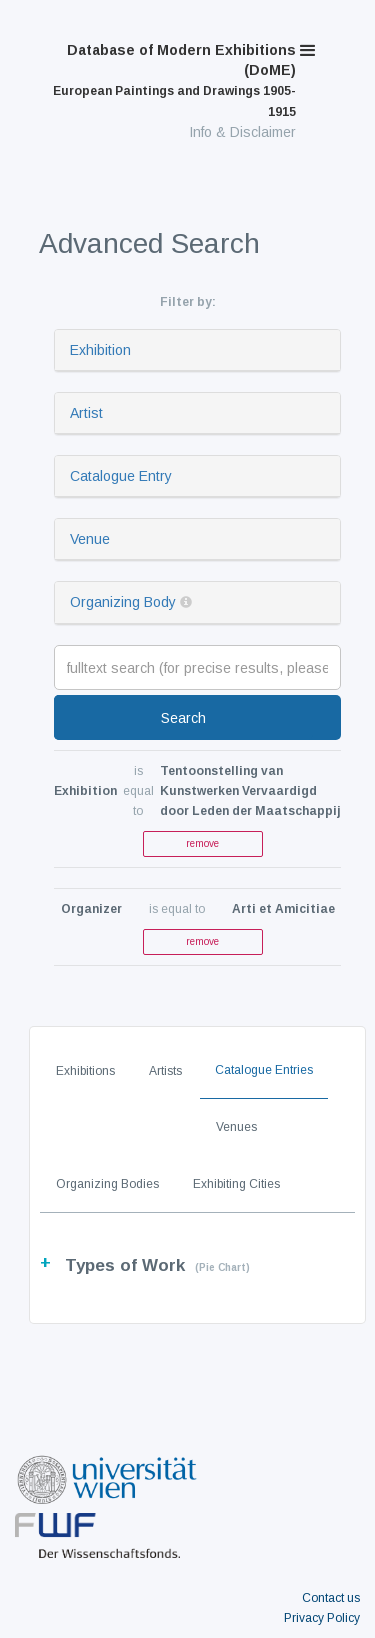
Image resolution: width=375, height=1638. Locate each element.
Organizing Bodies (107, 1184)
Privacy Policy (322, 1618)
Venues (236, 1127)
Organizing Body (123, 602)
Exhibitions (85, 1071)
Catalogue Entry (121, 476)
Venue (90, 539)
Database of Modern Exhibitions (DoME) (174, 80)
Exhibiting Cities (236, 1184)
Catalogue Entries (264, 1070)
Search (183, 718)
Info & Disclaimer (242, 132)
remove (202, 843)
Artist (86, 413)
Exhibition (100, 350)
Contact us (331, 1598)
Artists (165, 1071)
